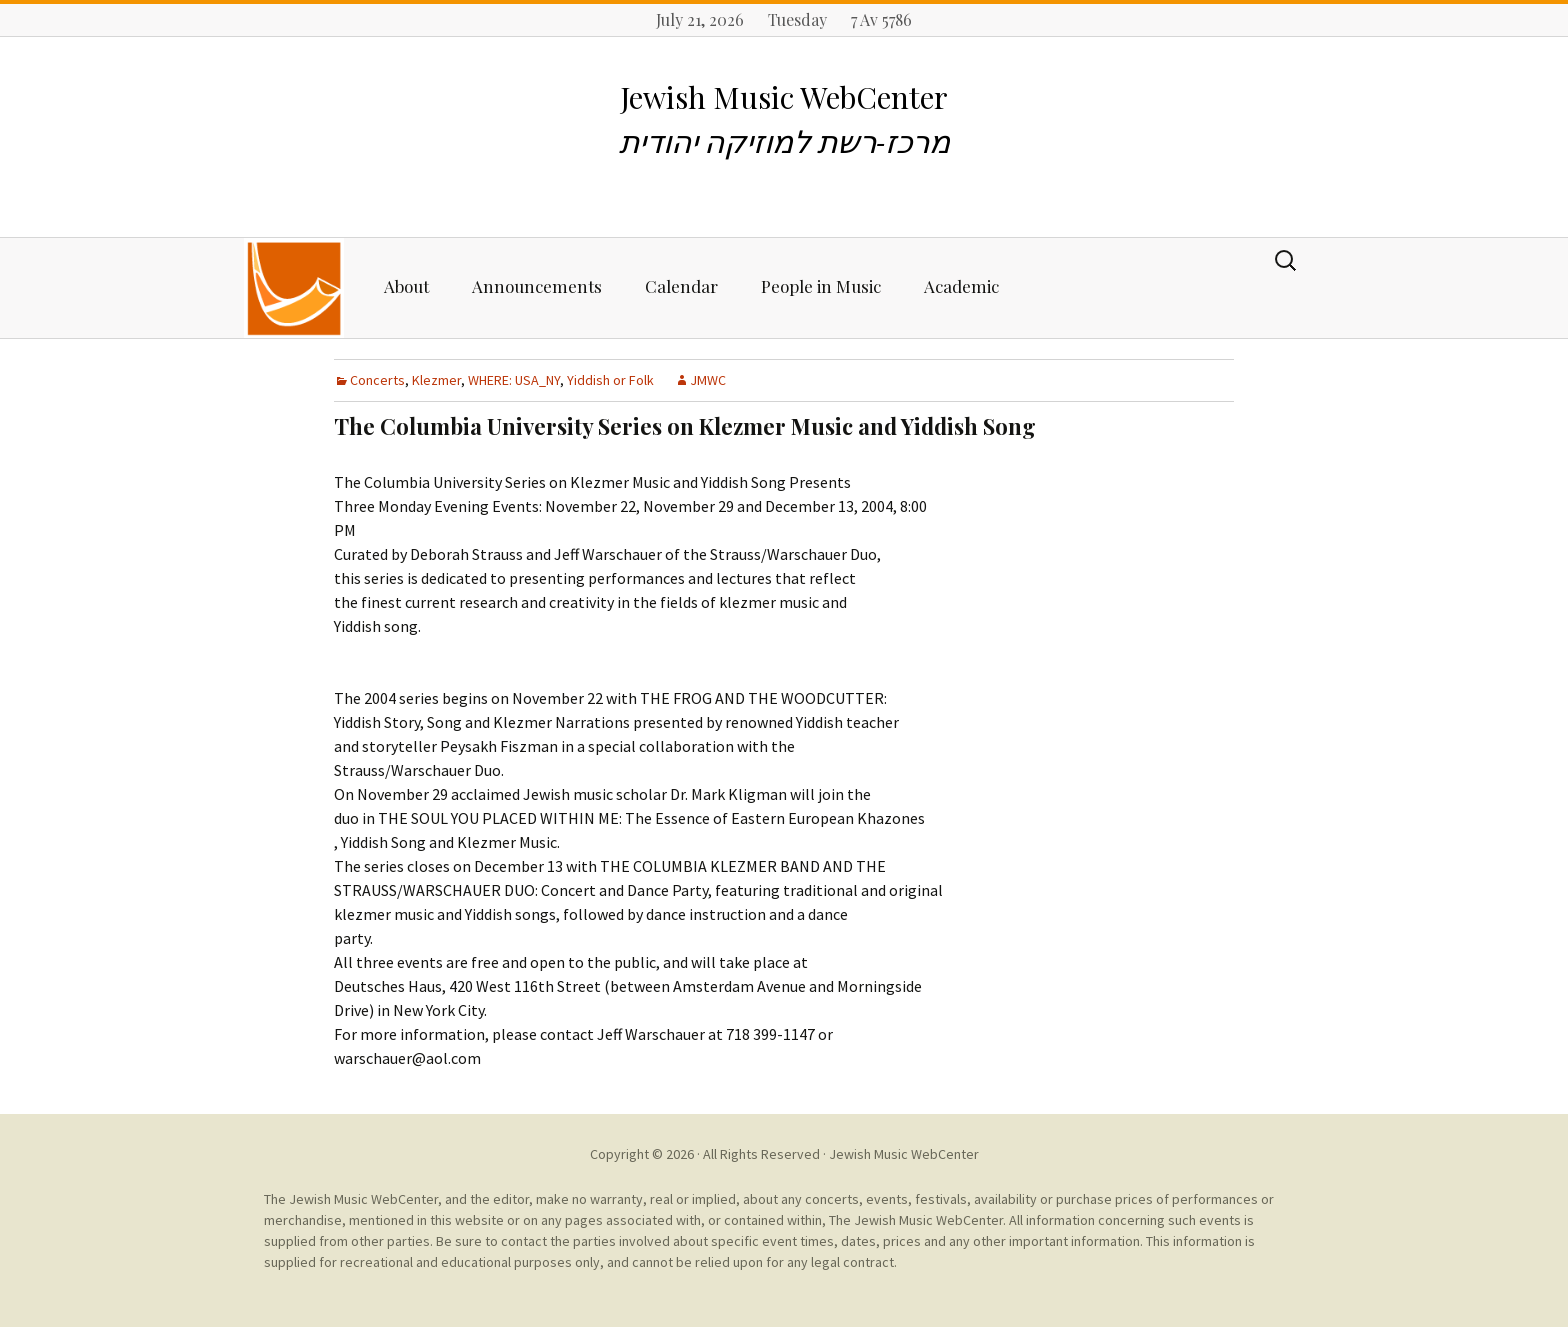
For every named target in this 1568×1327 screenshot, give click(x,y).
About (406, 286)
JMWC (708, 380)
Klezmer (436, 380)
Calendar (681, 286)
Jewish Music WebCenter (904, 1154)
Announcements (537, 286)
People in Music (821, 286)
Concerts (377, 380)
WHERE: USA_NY (514, 380)
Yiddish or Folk (610, 380)
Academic (961, 286)
